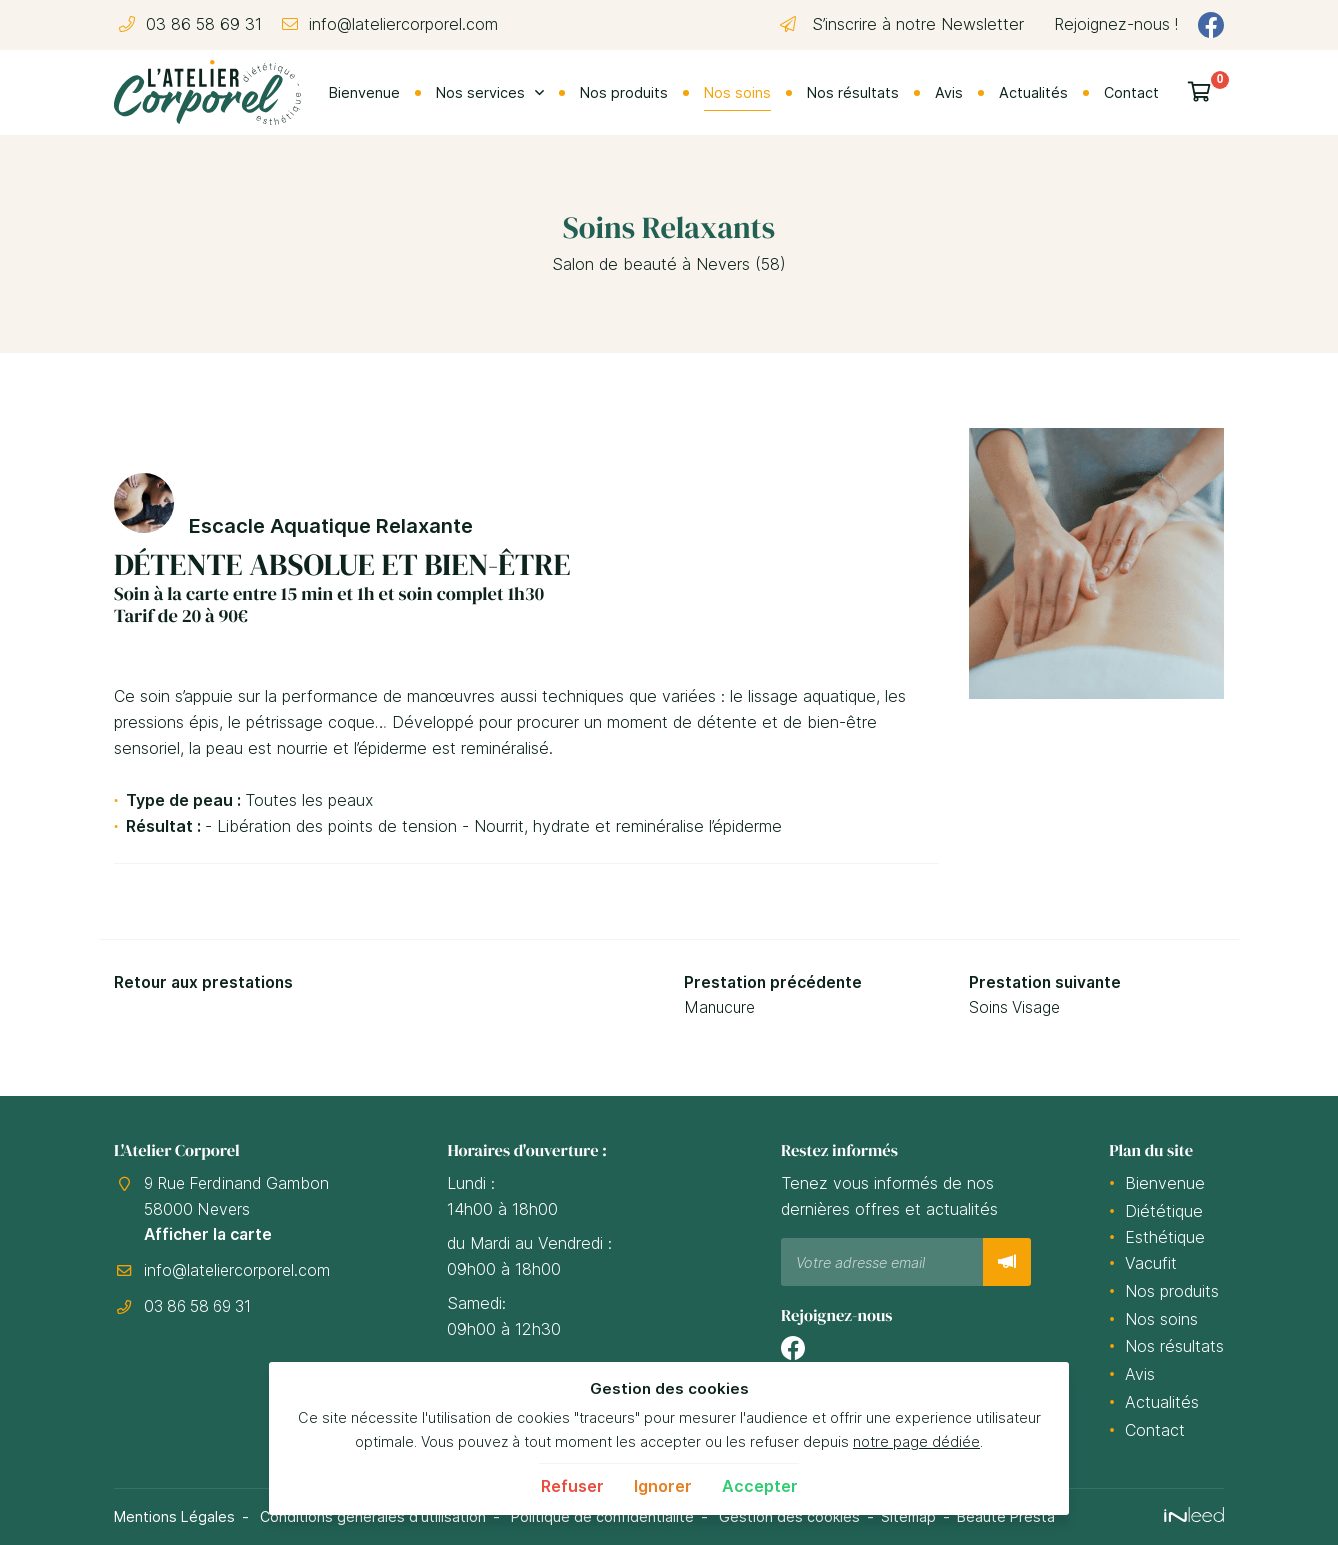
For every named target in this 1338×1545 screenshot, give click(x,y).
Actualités (1033, 92)
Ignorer (663, 1486)
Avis (949, 92)
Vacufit (1151, 1263)
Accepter (760, 1486)
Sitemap (910, 1516)
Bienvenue (364, 92)
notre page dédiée (916, 1441)
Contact (1131, 92)
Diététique (1164, 1211)
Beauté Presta (1009, 1516)
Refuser (572, 1486)
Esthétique (1165, 1237)
